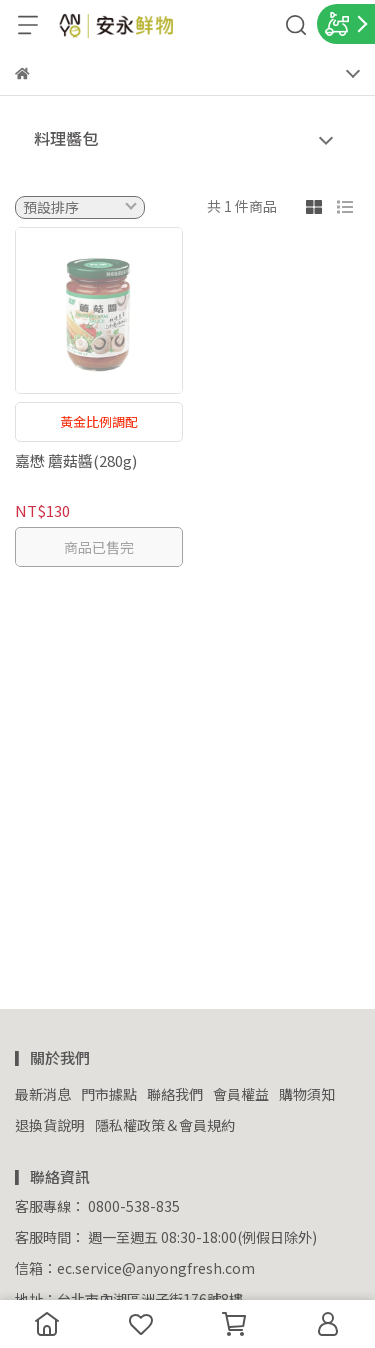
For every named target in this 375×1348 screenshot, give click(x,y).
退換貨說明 (50, 1125)
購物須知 (307, 1094)
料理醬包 (66, 138)
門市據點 (109, 1094)
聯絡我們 (175, 1094)
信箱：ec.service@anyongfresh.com (135, 1268)
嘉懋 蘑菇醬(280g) (76, 460)
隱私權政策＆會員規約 (165, 1125)
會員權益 (241, 1094)
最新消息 (43, 1094)
